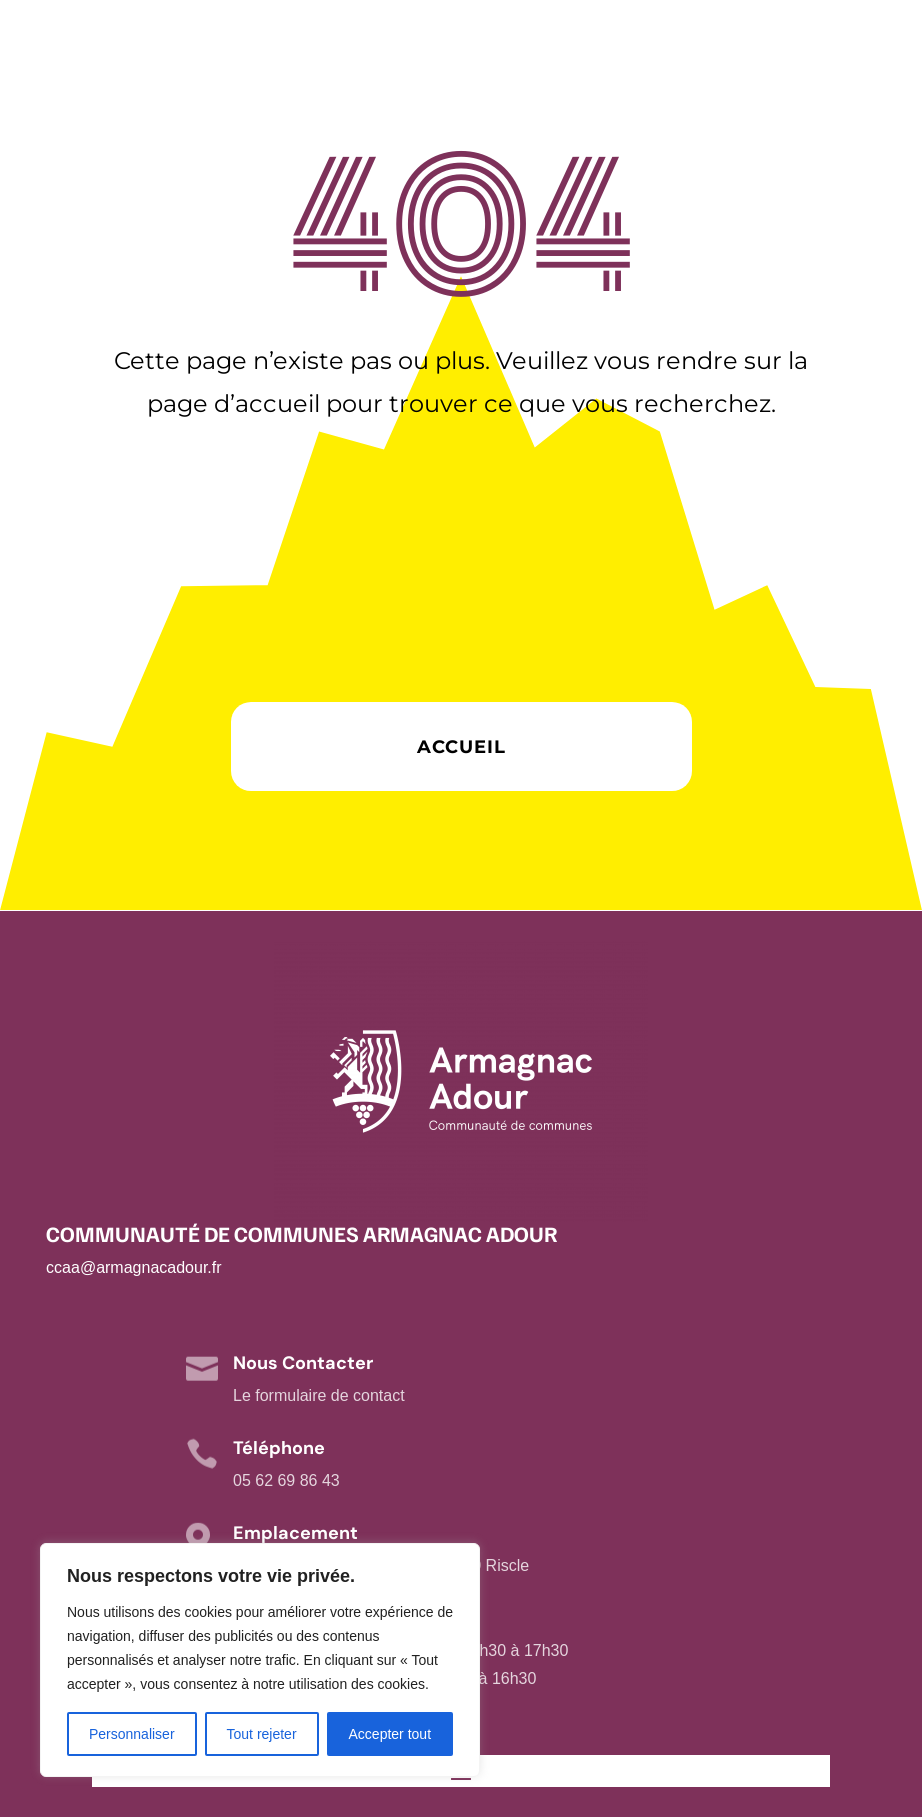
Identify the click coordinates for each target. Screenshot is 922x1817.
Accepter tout (390, 1734)
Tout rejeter (262, 1734)
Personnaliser (132, 1734)
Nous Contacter (303, 1363)
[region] (260, 1660)
